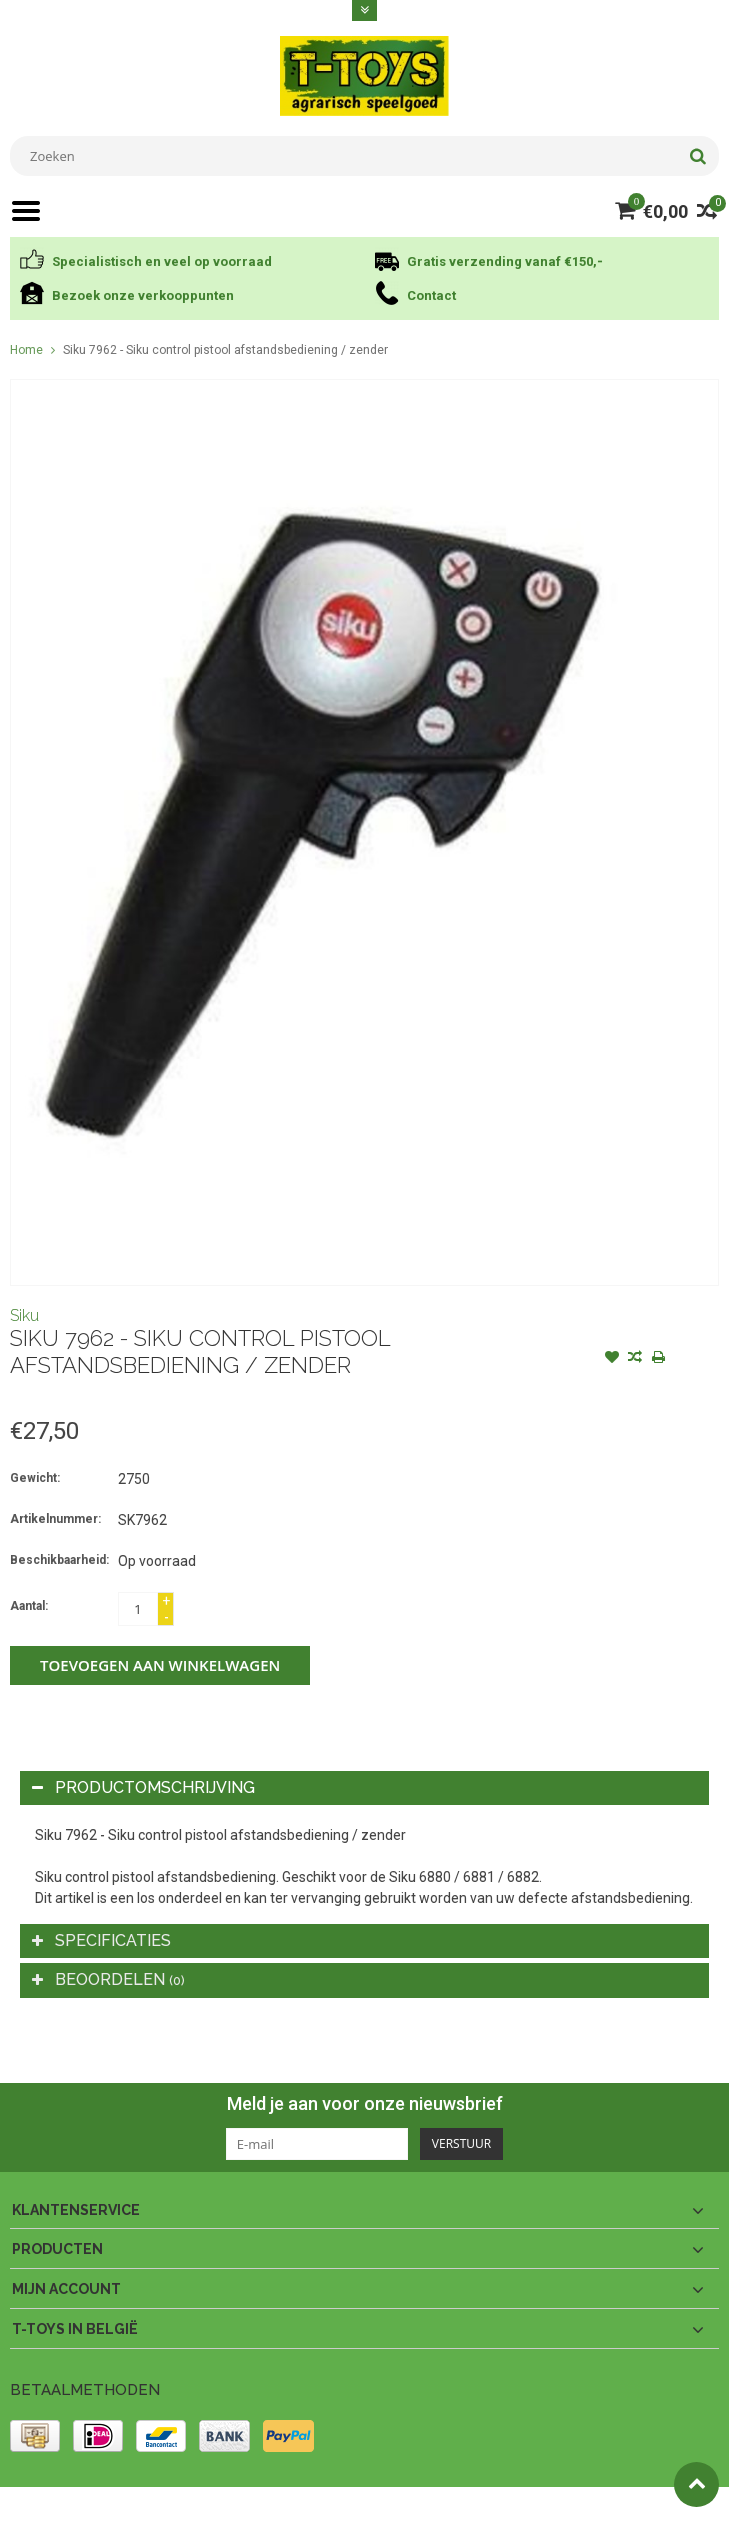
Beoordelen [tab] (108, 1979)
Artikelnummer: (55, 1519)
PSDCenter (271, 2511)
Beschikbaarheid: (59, 1560)
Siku (24, 1315)
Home (26, 350)
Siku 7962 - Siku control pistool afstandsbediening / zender (225, 350)
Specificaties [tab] (101, 1940)
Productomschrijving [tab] (143, 1787)
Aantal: (29, 1606)
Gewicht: (35, 1478)
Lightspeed (406, 2511)
